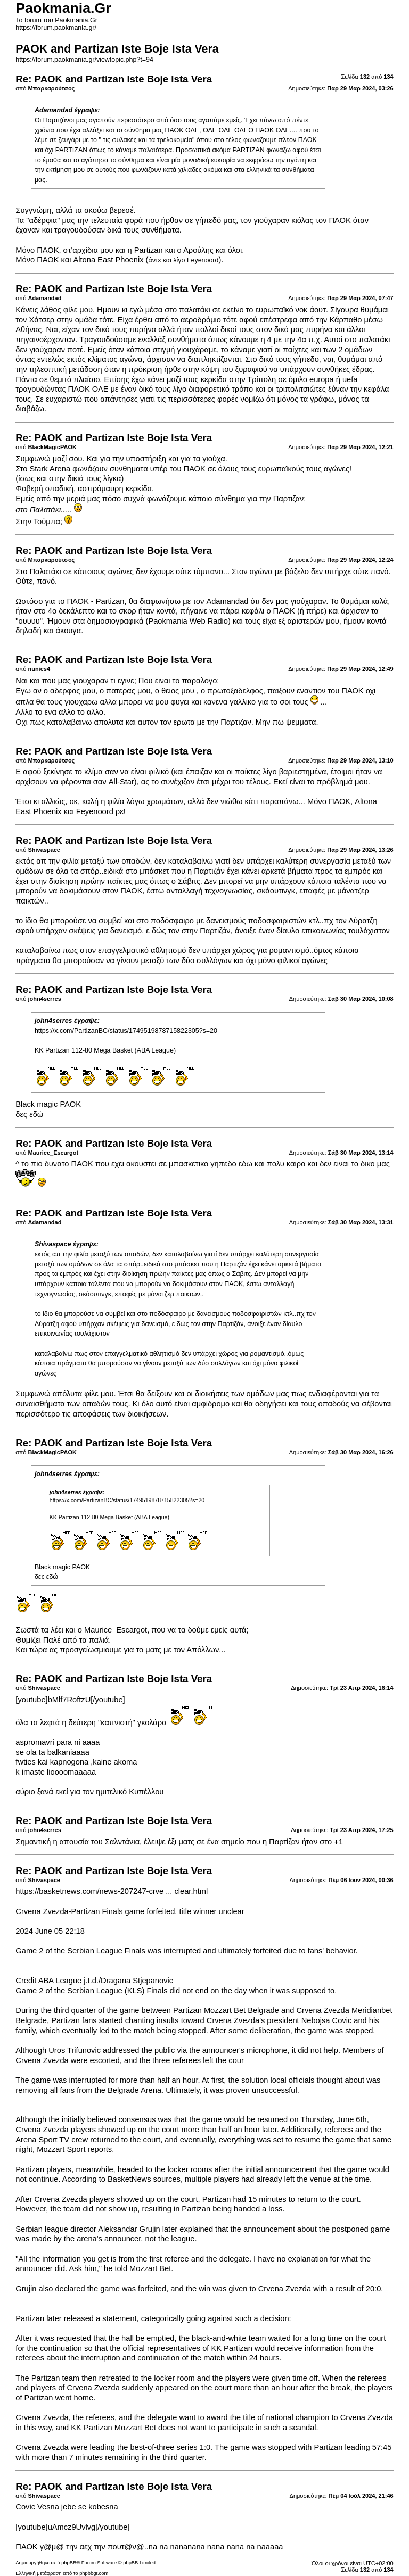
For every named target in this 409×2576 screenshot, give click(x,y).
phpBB (68, 2562)
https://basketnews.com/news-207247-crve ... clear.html (111, 1891)
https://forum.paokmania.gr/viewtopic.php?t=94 (84, 59)
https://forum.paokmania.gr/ (55, 27)
